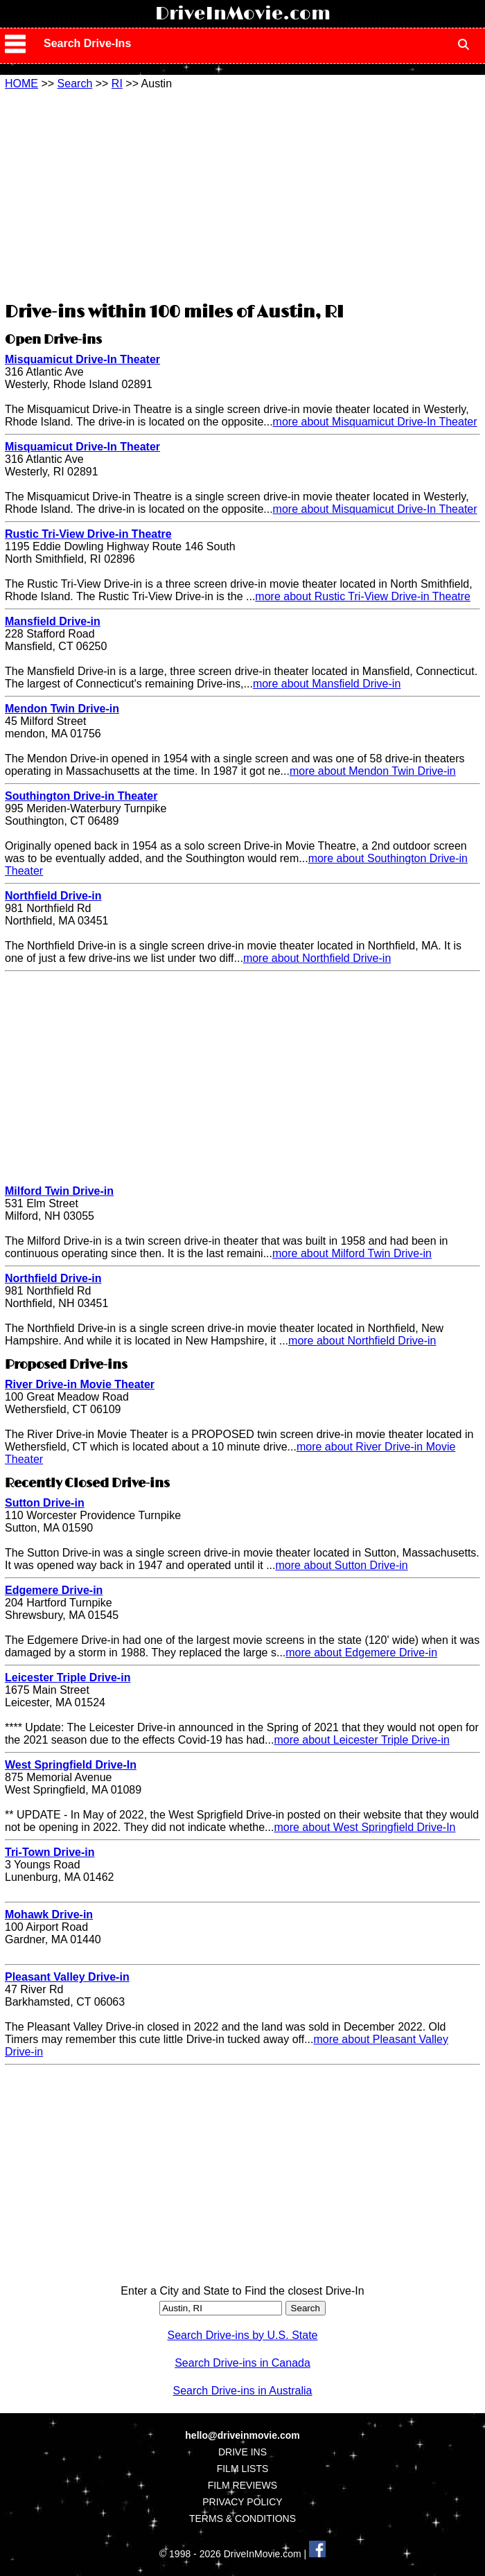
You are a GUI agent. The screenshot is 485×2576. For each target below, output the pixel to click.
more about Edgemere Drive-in (361, 1652)
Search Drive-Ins (87, 43)
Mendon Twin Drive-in (62, 709)
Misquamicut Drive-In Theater (82, 359)
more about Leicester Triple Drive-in (361, 1740)
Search (75, 83)
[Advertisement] (242, 194)
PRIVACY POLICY (242, 2501)
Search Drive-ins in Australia (242, 2391)
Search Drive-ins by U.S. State (243, 2335)
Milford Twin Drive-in (59, 1191)
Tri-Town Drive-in (49, 1852)
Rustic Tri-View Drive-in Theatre (88, 534)
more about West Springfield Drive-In (364, 1827)
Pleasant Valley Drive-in (67, 1977)
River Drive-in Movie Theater (80, 1384)
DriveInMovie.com (242, 14)
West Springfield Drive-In (70, 1765)
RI (117, 83)
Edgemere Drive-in (54, 1590)
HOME (21, 83)
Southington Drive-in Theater (81, 796)
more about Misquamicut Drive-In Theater (375, 422)
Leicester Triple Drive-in (67, 1677)
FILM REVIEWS (242, 2485)
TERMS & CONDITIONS (242, 2518)
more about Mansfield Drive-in (326, 684)
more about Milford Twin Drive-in (352, 1253)
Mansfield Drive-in (52, 621)
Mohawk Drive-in (49, 1914)
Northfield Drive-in (53, 896)
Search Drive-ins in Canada (242, 2363)
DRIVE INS (242, 2451)
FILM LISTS (243, 2468)
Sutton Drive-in (45, 1503)
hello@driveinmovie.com (242, 2435)
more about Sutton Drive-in (341, 1565)
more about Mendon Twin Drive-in (373, 771)
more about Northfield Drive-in (317, 958)
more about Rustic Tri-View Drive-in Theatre (362, 596)
